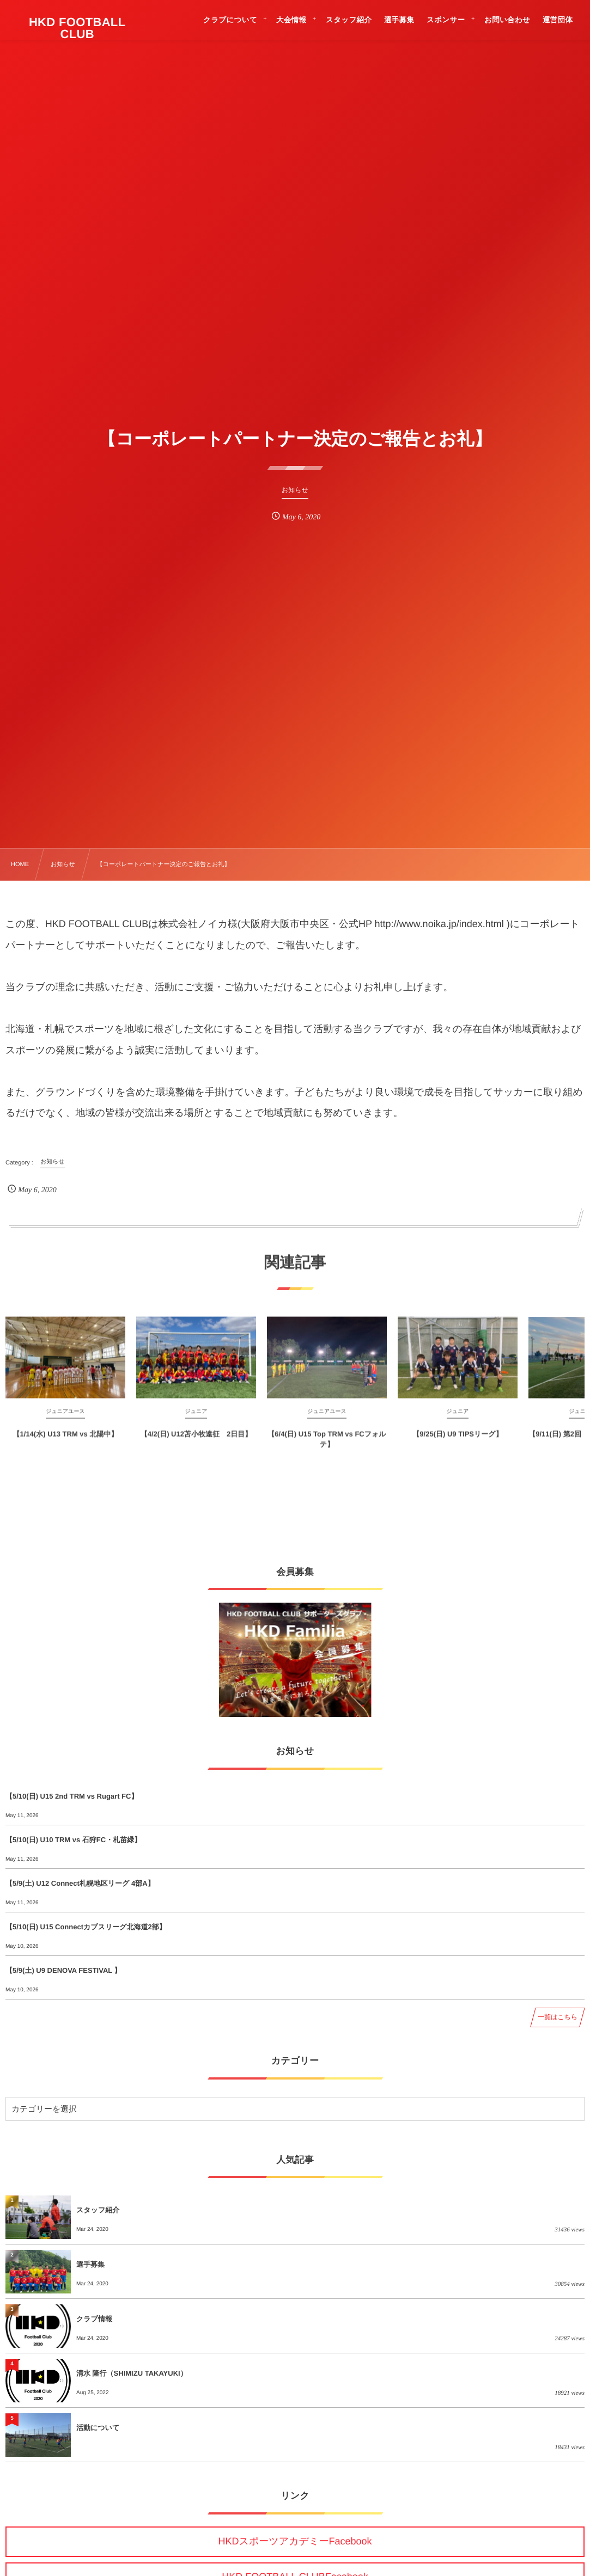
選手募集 (90, 2264)
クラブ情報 (94, 2319)
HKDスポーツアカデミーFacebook (295, 2541)
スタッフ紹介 (97, 2210)
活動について (97, 2428)
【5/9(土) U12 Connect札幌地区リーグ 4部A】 (80, 1883)
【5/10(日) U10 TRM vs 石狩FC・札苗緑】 (73, 1840)
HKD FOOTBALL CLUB (77, 28)
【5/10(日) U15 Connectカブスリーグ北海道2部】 (85, 1927)
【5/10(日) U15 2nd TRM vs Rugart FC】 (71, 1796)
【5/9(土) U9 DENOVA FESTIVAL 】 (63, 1970)
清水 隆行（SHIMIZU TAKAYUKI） (131, 2373)
